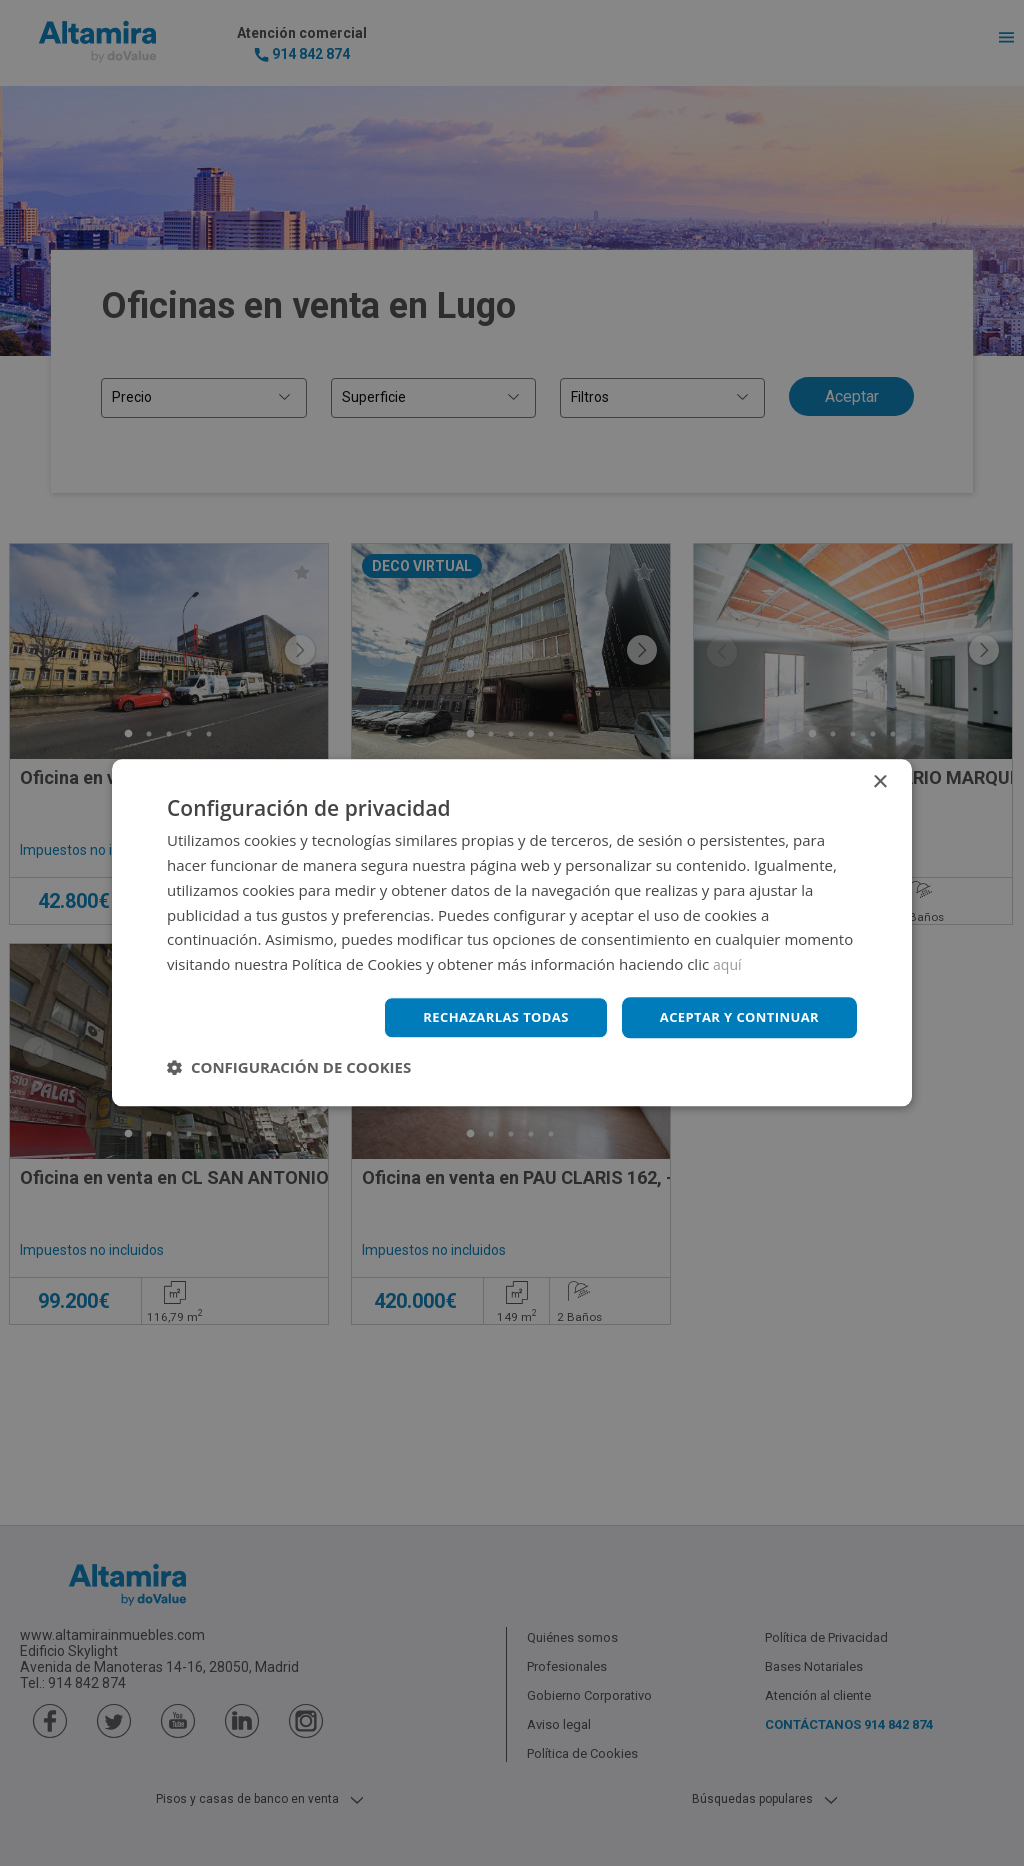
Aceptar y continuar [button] (733, 1017)
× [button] (879, 781)
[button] (289, 1069)
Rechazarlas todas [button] (479, 1017)
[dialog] (512, 933)
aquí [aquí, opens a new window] (728, 963)
